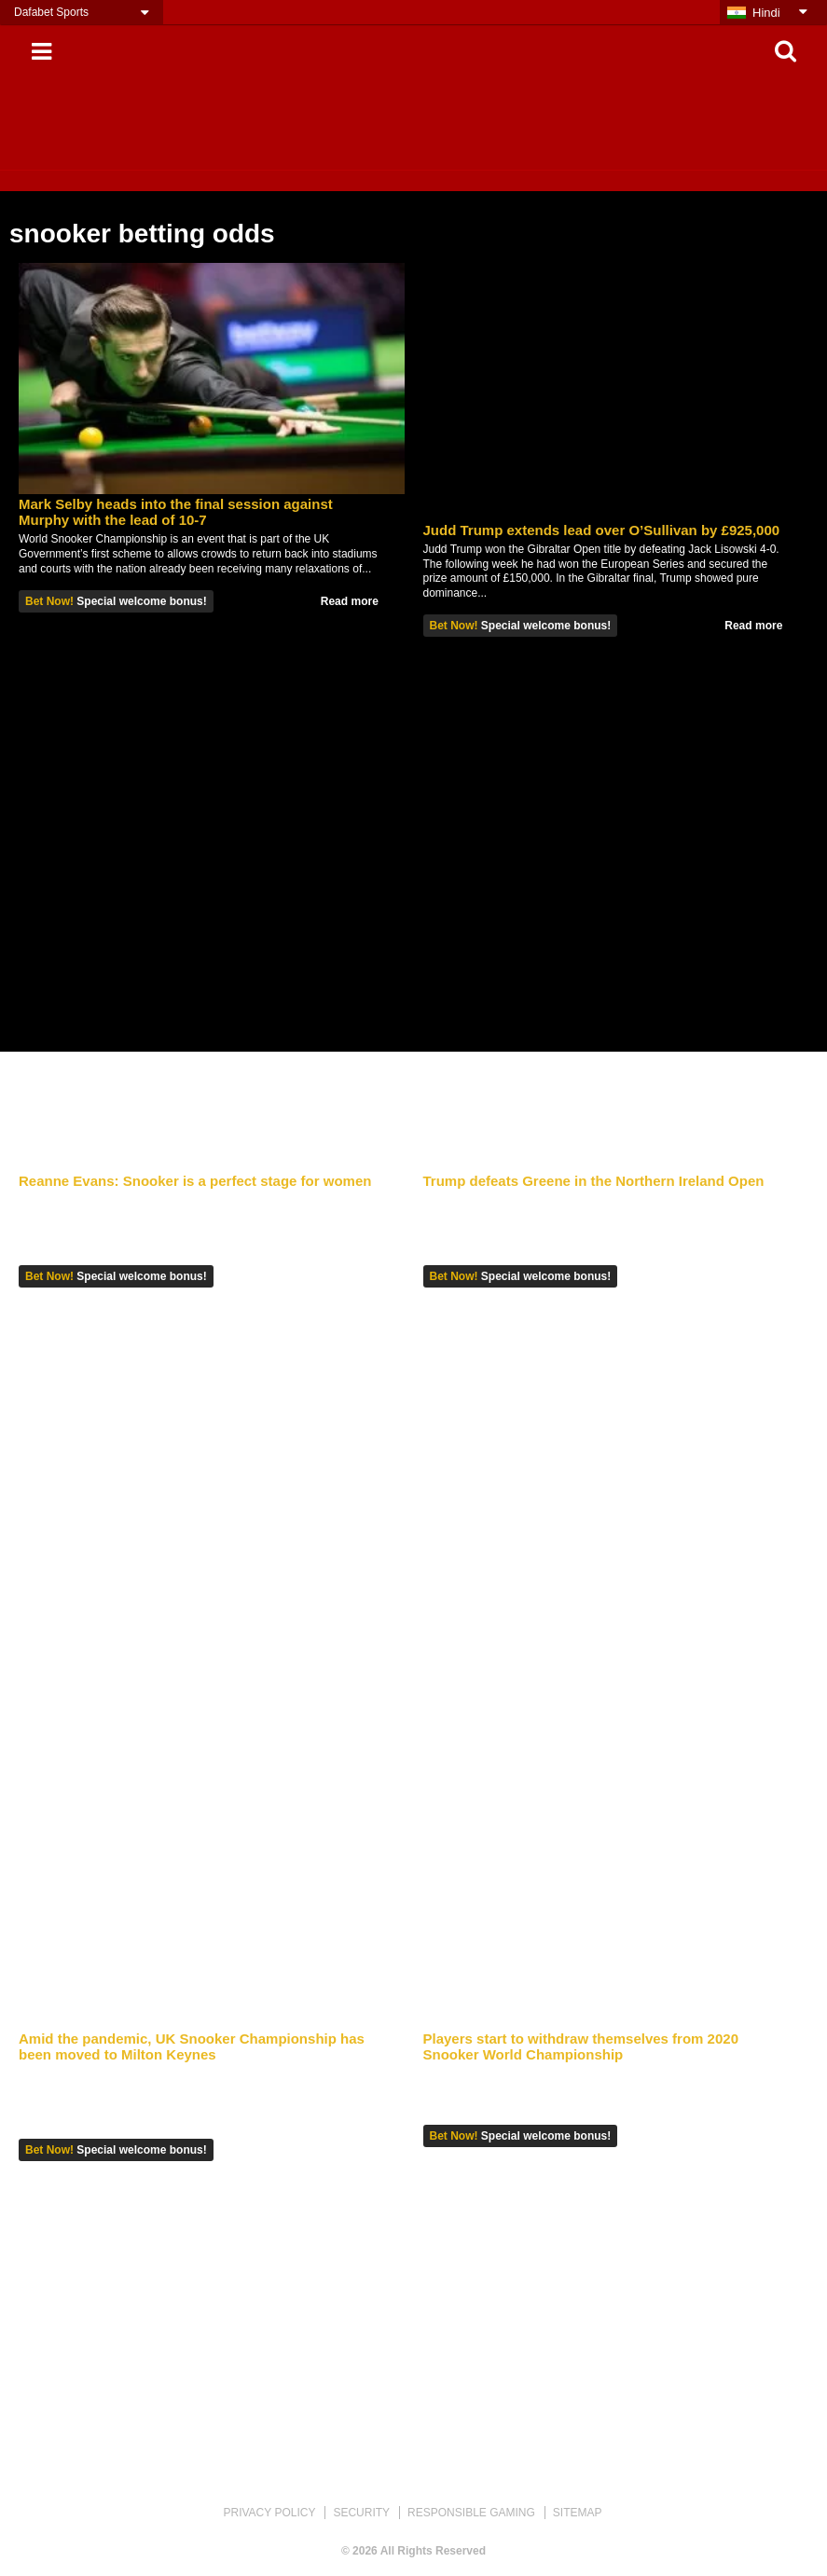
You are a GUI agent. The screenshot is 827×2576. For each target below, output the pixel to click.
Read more (350, 601)
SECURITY (361, 2512)
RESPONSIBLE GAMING (471, 2512)
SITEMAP (577, 2512)
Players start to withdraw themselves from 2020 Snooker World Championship (580, 2046)
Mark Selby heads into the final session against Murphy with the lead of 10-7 (176, 512)
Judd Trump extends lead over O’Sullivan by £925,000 (601, 530)
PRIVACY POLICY (269, 2512)
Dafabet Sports (51, 12)
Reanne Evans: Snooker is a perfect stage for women (195, 1181)
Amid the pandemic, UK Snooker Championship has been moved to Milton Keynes (192, 2046)
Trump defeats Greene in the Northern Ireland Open (594, 1181)
